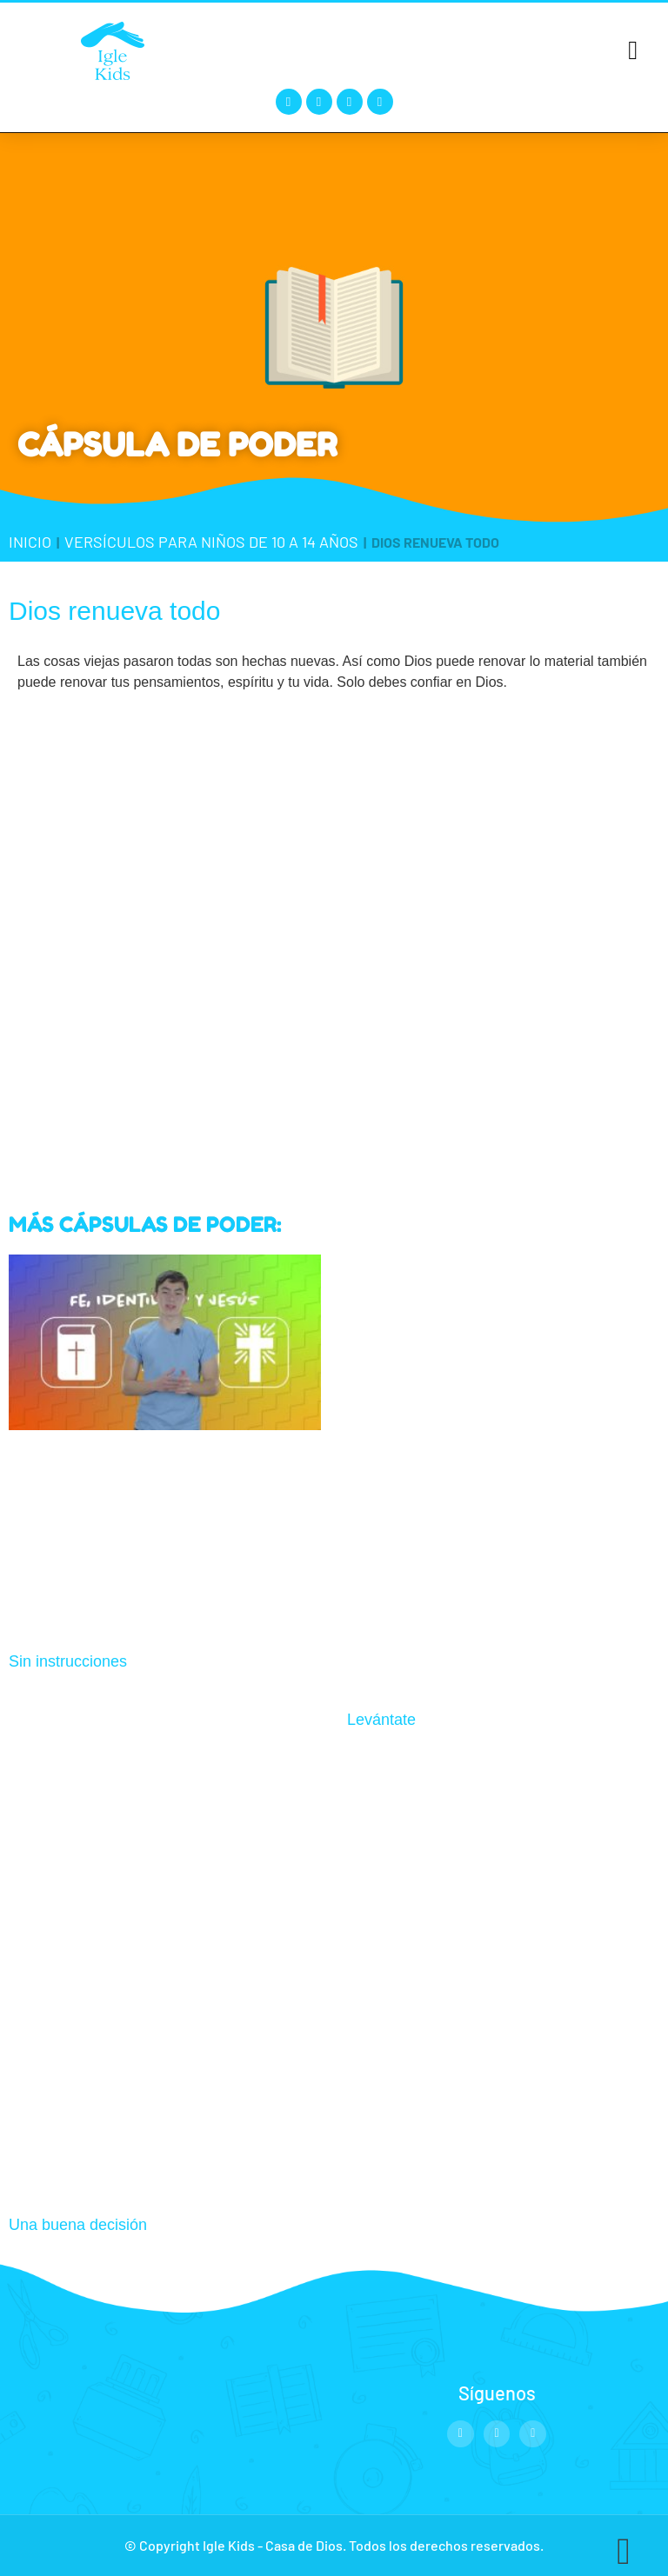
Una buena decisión (78, 2224)
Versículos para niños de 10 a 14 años (211, 541)
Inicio (30, 541)
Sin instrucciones (68, 1661)
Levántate (381, 1719)
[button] (633, 50)
